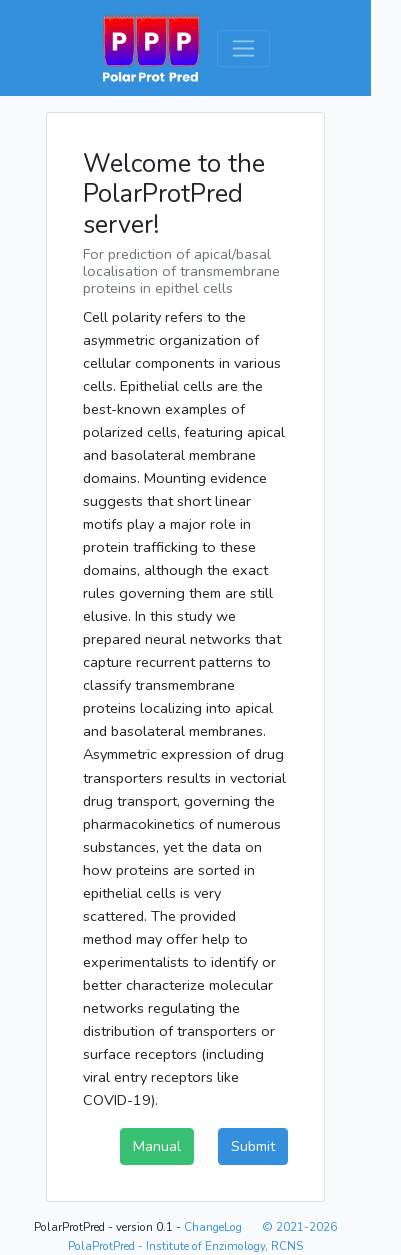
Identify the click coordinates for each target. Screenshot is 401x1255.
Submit (253, 1146)
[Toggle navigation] (243, 48)
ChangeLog (213, 1227)
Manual (157, 1146)
